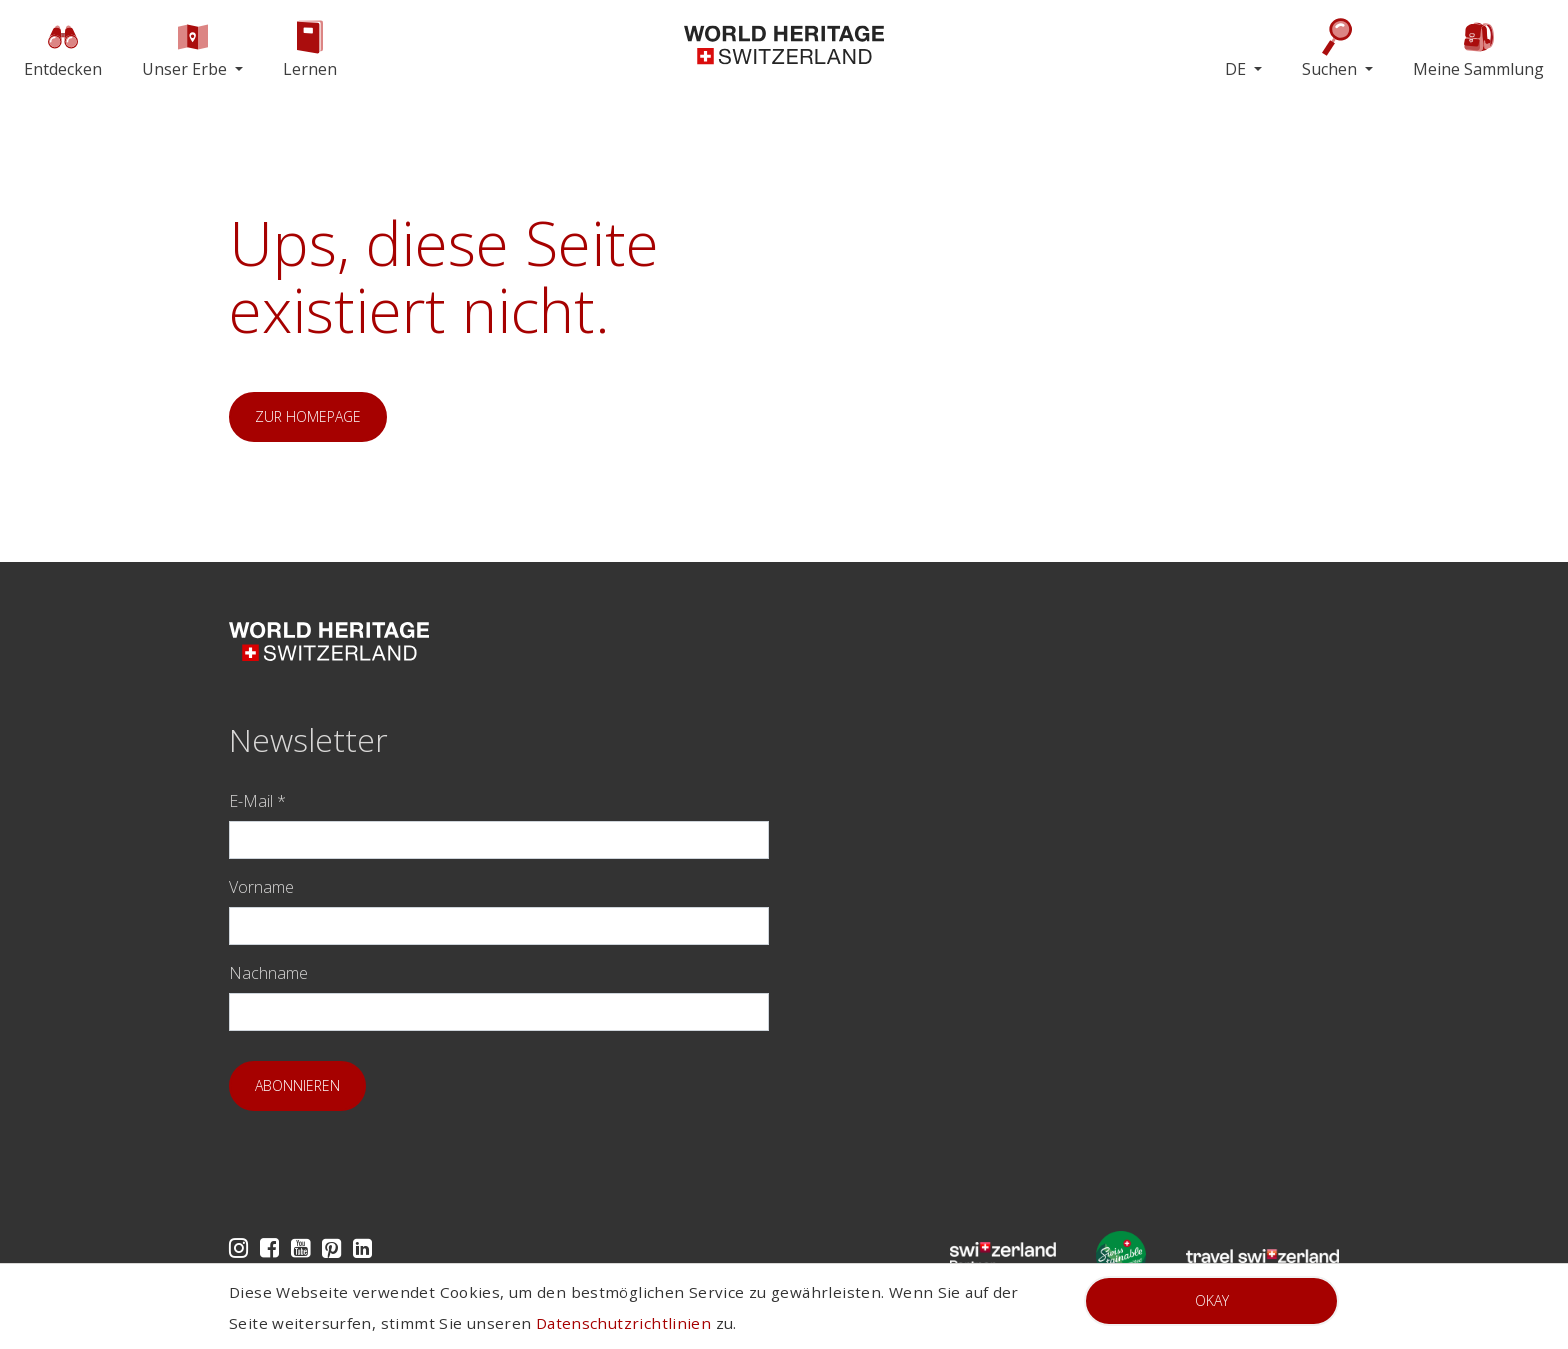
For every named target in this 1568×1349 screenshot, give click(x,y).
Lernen (310, 48)
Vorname (261, 887)
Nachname (268, 973)
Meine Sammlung (1478, 48)
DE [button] (1237, 69)
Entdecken (63, 48)
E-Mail (257, 801)
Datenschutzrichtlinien (623, 1323)
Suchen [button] (1331, 48)
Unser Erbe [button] (186, 48)
